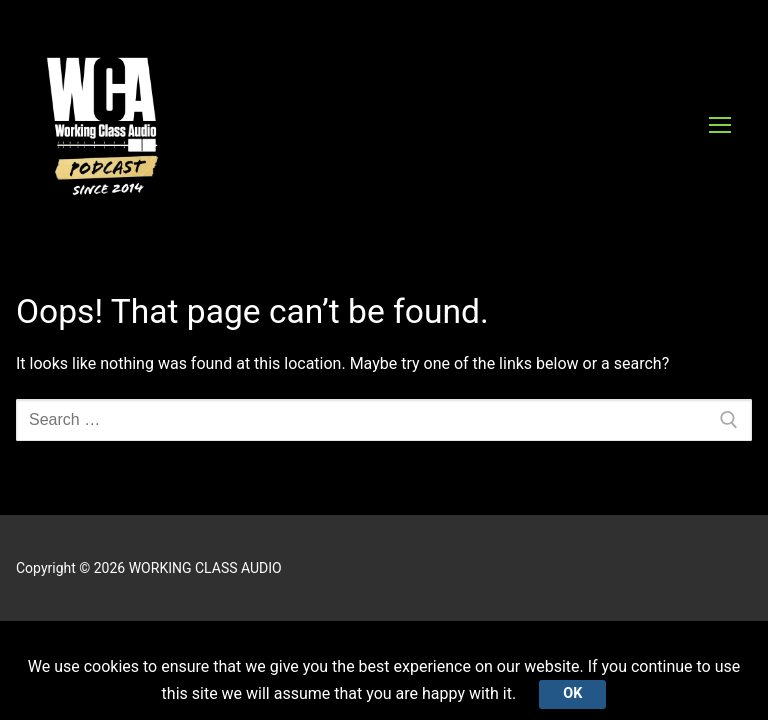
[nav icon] (720, 125)
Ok (572, 693)
